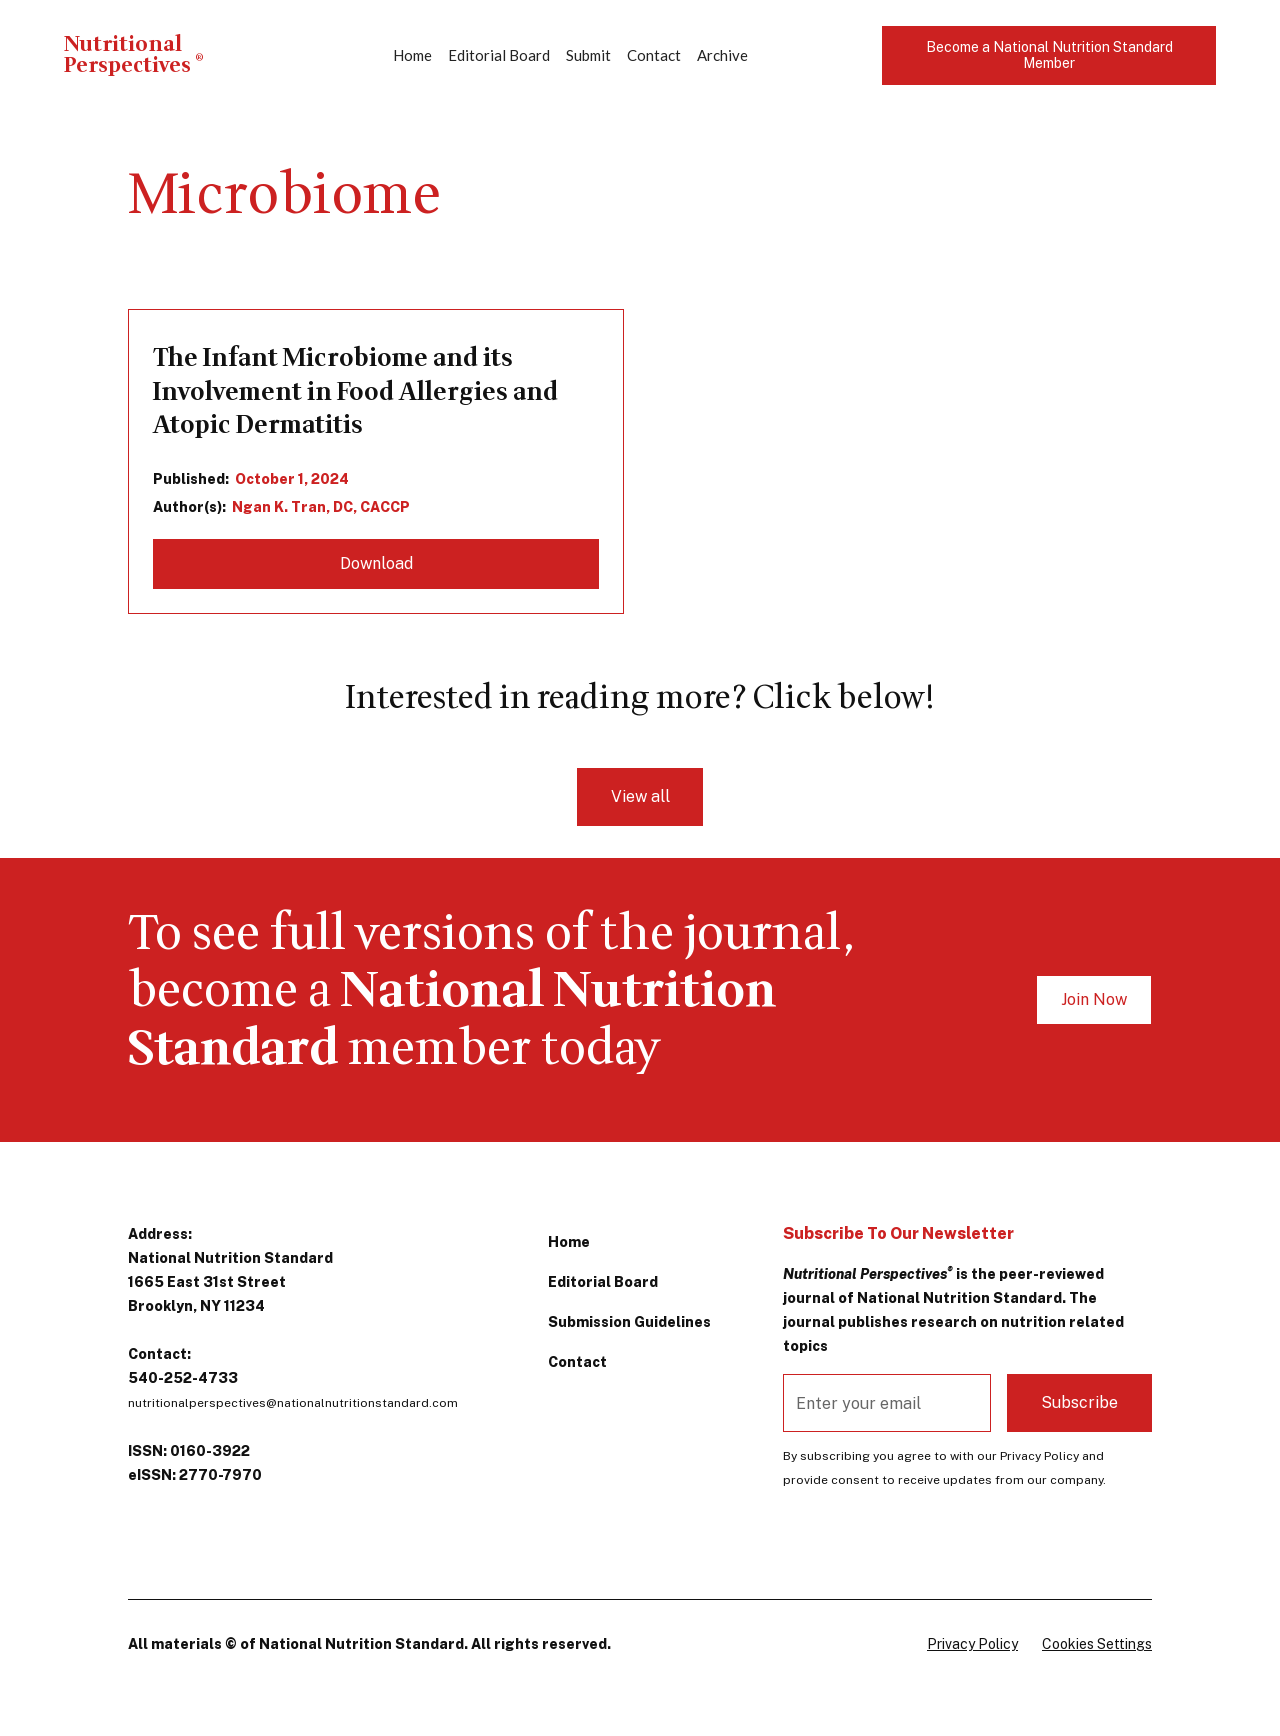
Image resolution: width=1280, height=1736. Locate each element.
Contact (654, 55)
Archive (722, 55)
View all (640, 796)
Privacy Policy (972, 1644)
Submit (588, 55)
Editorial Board (499, 55)
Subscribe (1079, 1402)
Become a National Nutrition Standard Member (1049, 55)
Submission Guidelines (629, 1322)
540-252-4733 (183, 1378)
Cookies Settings (1097, 1644)
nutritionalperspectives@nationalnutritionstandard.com (293, 1403)
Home (412, 55)
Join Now (1094, 999)
